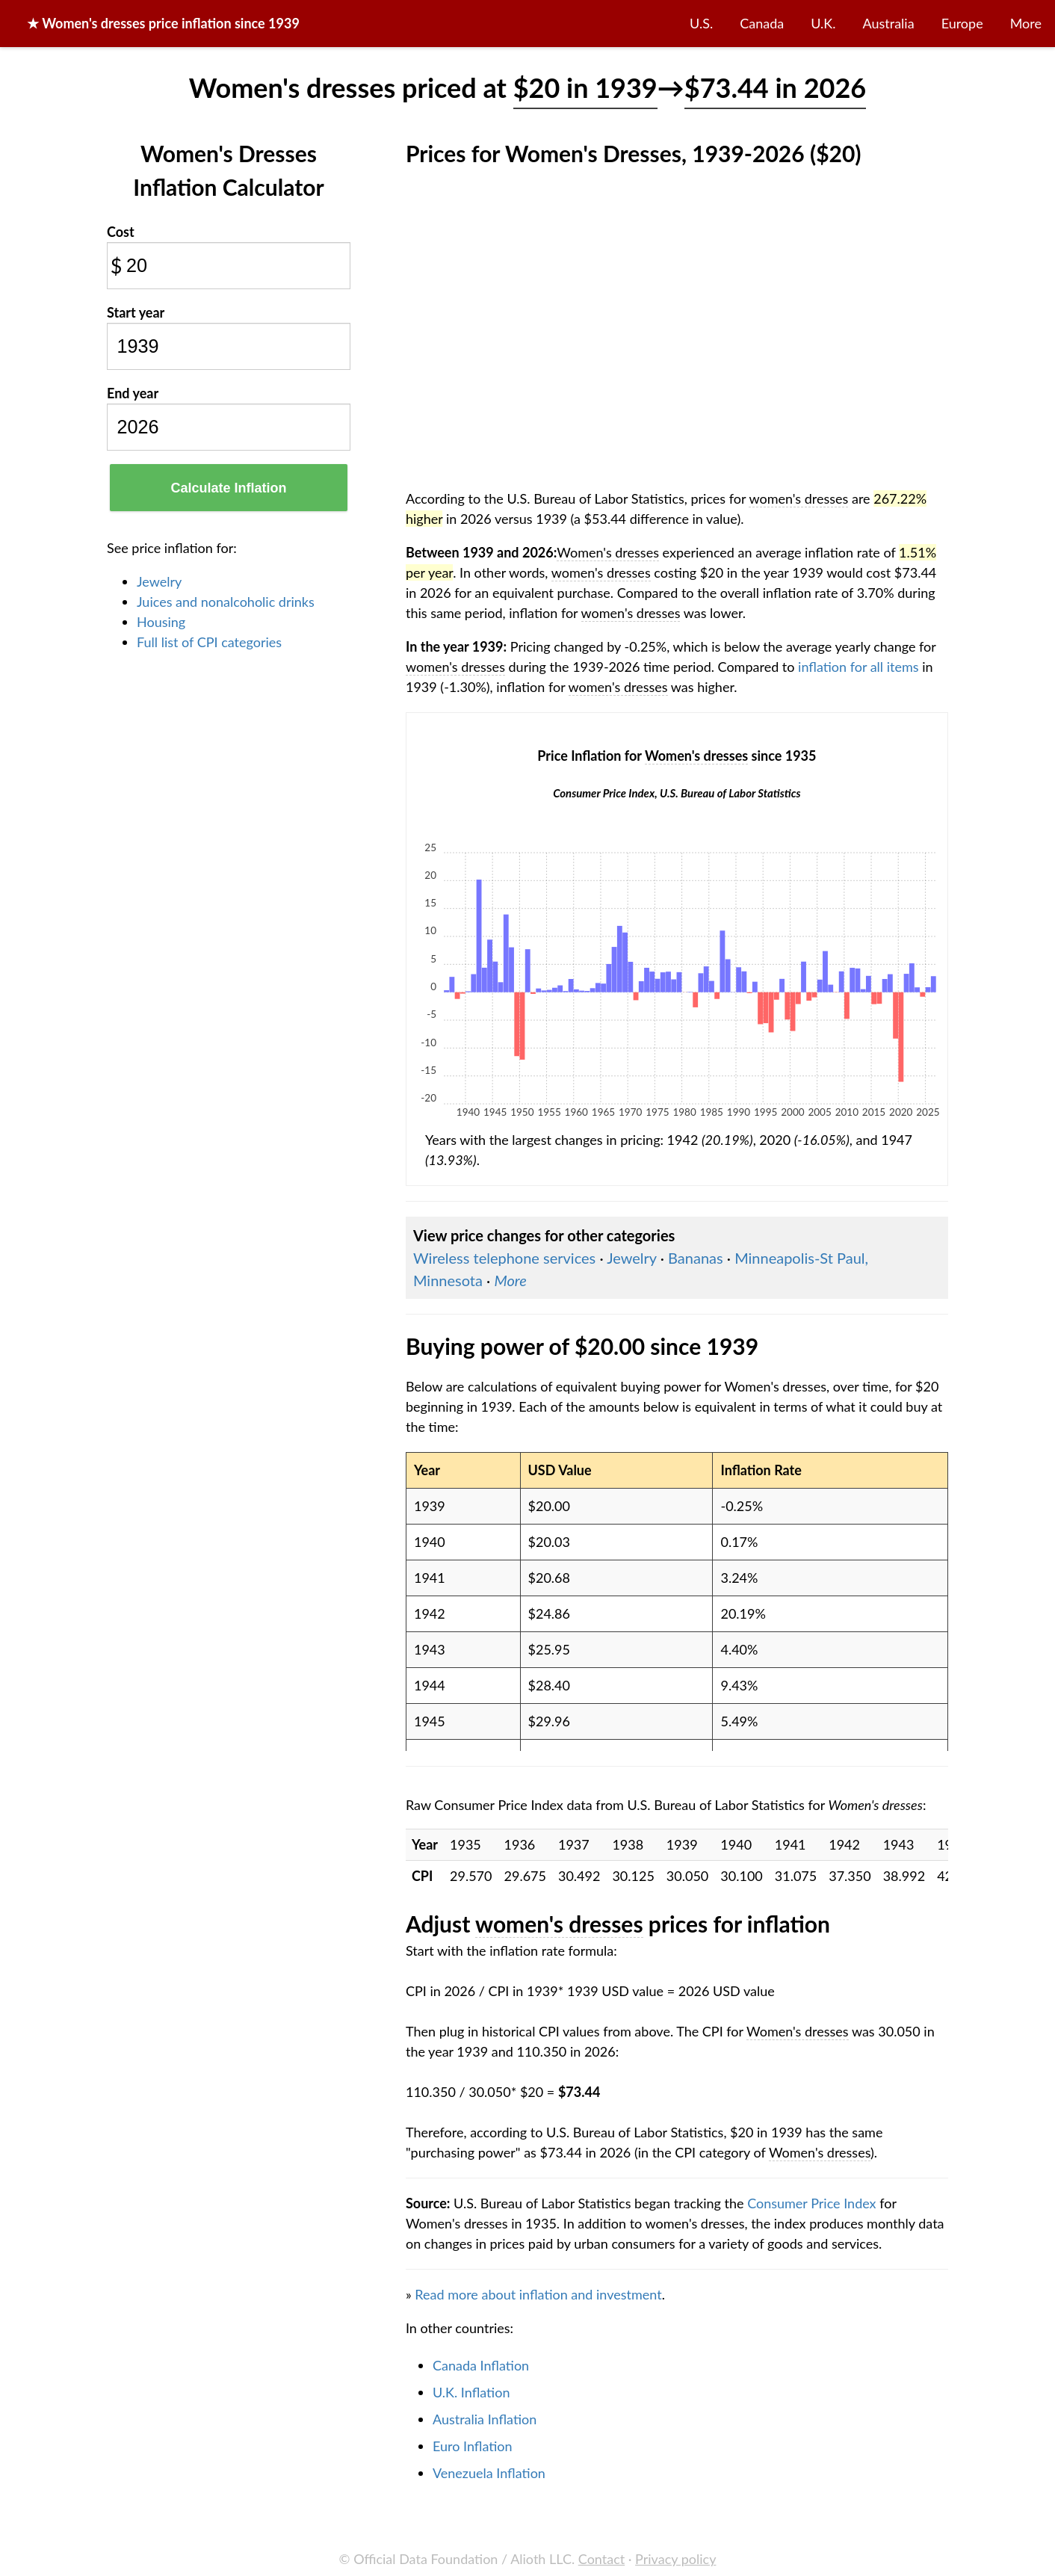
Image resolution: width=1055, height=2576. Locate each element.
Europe (962, 23)
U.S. (701, 23)
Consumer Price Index (811, 2203)
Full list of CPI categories (209, 642)
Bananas (695, 1258)
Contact (601, 2559)
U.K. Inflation (471, 2392)
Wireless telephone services (504, 1258)
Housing (161, 622)
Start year (135, 312)
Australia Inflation (484, 2419)
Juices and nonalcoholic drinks (226, 601)
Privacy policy (675, 2559)
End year (132, 393)
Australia (889, 23)
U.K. (823, 23)
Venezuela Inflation (489, 2473)
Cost (120, 231)
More (1026, 23)
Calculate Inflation (228, 488)
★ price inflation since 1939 (163, 23)
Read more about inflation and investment (538, 2294)
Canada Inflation (481, 2365)
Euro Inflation (473, 2446)
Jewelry (159, 581)
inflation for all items (858, 666)
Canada (762, 23)
